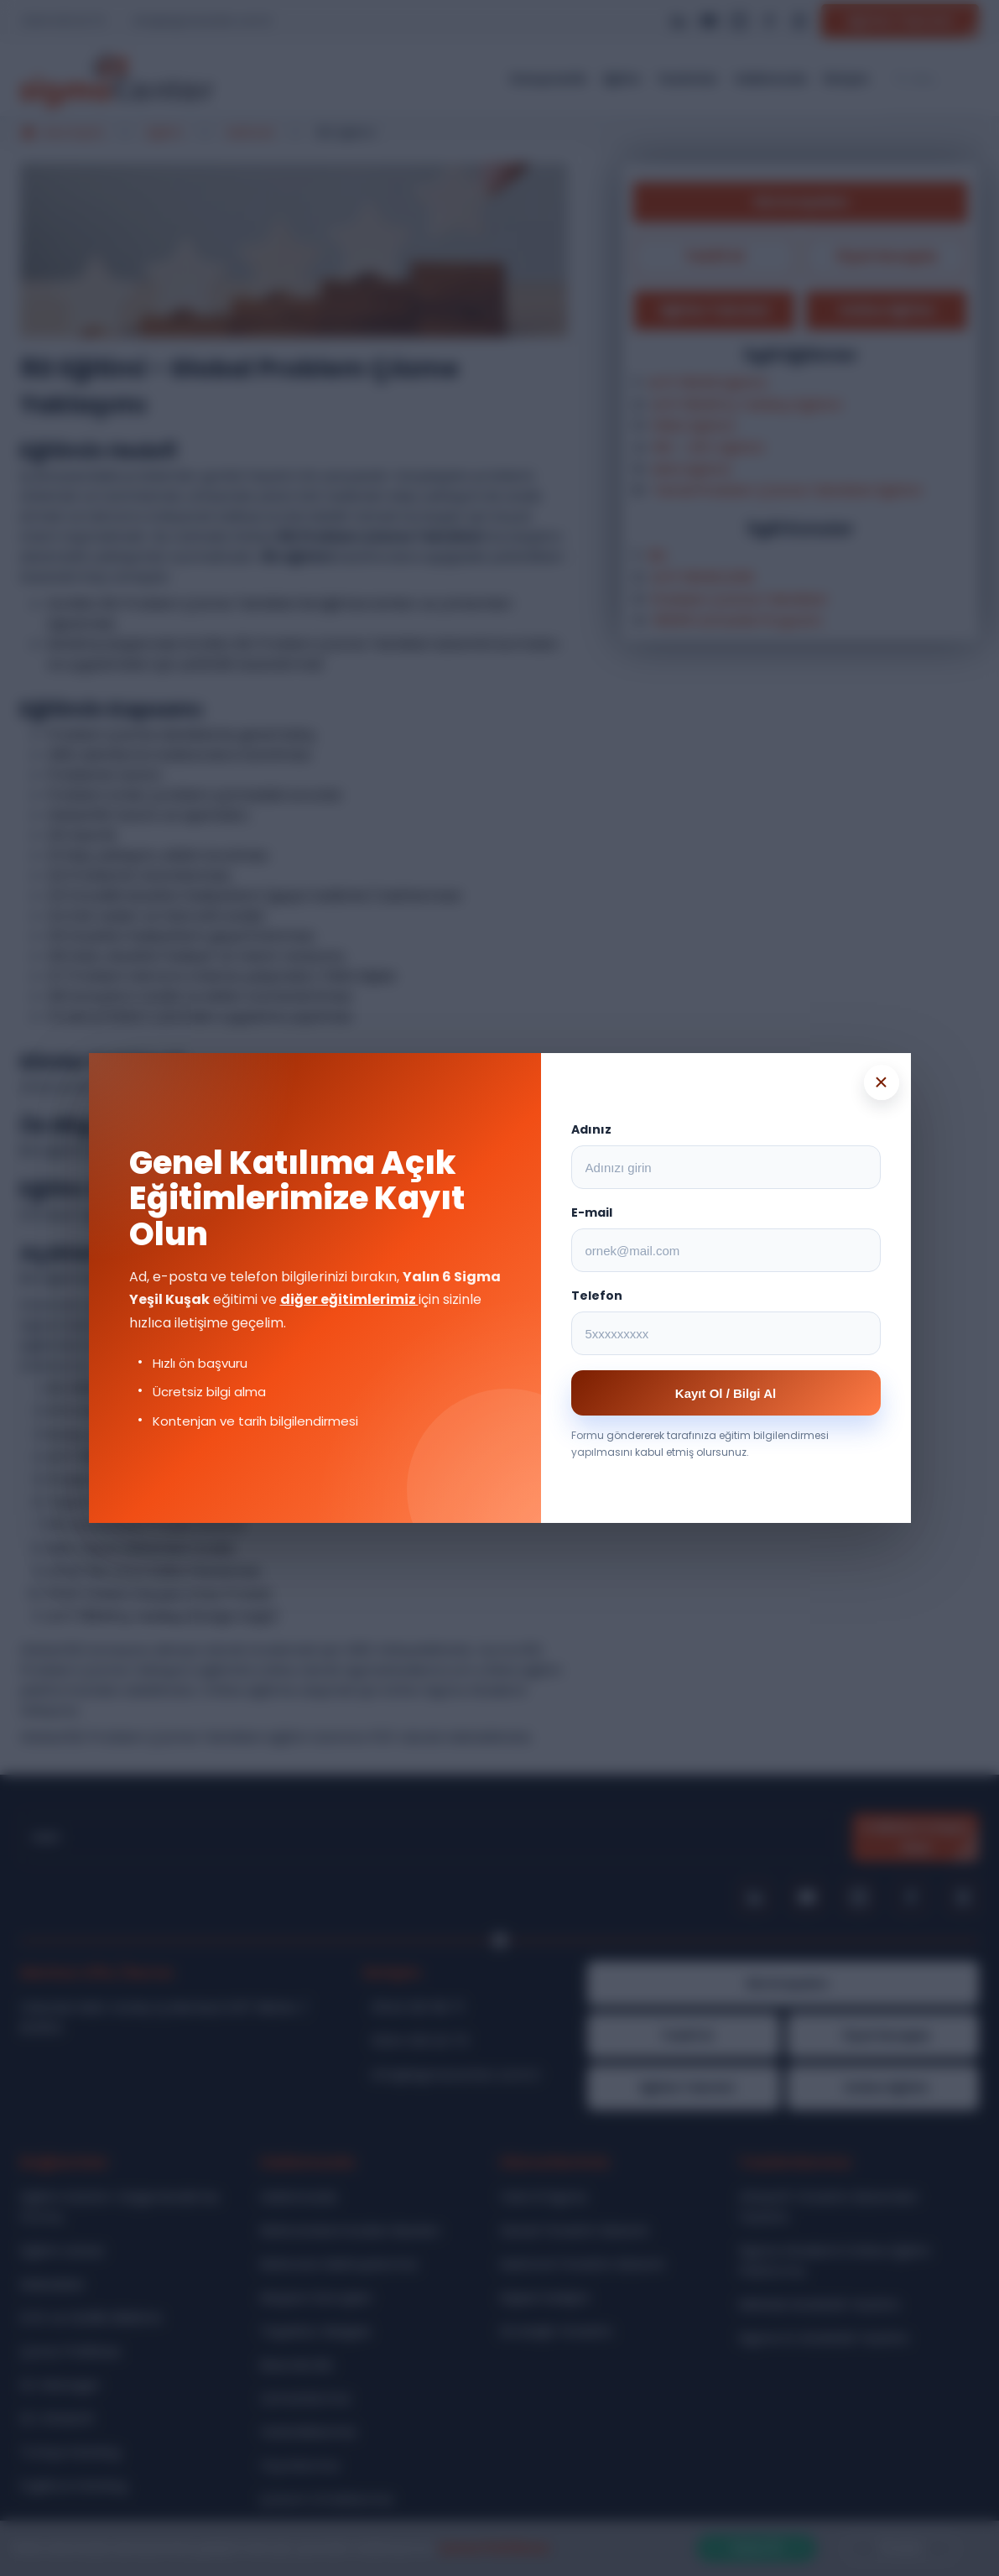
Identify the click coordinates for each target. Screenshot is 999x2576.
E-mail (591, 1212)
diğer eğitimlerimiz (349, 1299)
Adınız (591, 1129)
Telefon (596, 1295)
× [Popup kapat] (880, 1082)
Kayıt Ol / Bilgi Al (725, 1393)
